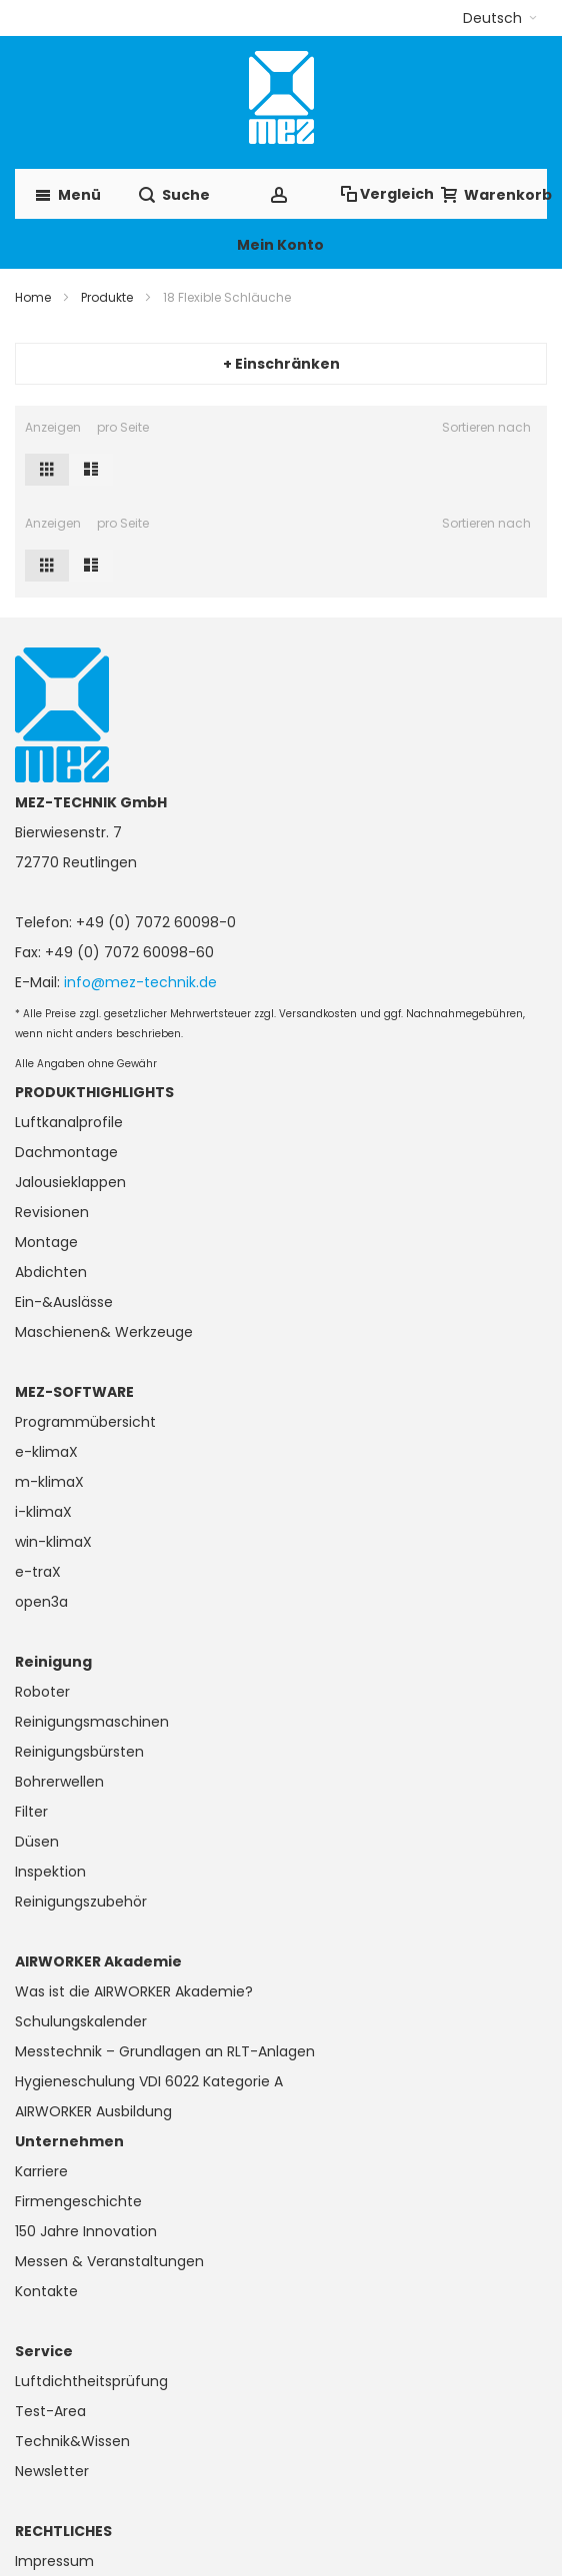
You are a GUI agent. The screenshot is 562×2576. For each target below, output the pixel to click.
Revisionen (52, 1212)
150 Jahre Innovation (86, 2231)
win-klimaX (53, 1542)
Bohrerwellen (59, 1782)
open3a (41, 1602)
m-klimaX (49, 1482)
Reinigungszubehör (81, 1902)
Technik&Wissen (72, 2441)
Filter (31, 1812)
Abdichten (51, 1272)
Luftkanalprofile (69, 1122)
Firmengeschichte (78, 2201)
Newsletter (52, 2471)
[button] (500, 18)
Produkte (107, 297)
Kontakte (46, 2291)
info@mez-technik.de (140, 982)
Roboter (42, 1692)
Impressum (54, 2561)
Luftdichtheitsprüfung (91, 2381)
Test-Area (50, 2411)
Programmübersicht (85, 1422)
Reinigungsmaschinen (92, 1722)
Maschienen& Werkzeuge (104, 1332)
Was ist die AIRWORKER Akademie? (134, 1991)
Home (33, 297)
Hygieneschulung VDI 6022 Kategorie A (149, 2081)
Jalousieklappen (70, 1182)
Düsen (37, 1842)
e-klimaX (46, 1452)
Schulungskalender (81, 2021)
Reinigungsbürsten (79, 1752)
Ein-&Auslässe (64, 1302)
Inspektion (50, 1872)
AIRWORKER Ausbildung (93, 2111)
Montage (46, 1242)
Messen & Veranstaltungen (109, 2261)
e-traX (38, 1572)
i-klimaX (43, 1512)
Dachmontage (66, 1152)
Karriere (41, 2171)
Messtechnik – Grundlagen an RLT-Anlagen (165, 2051)
